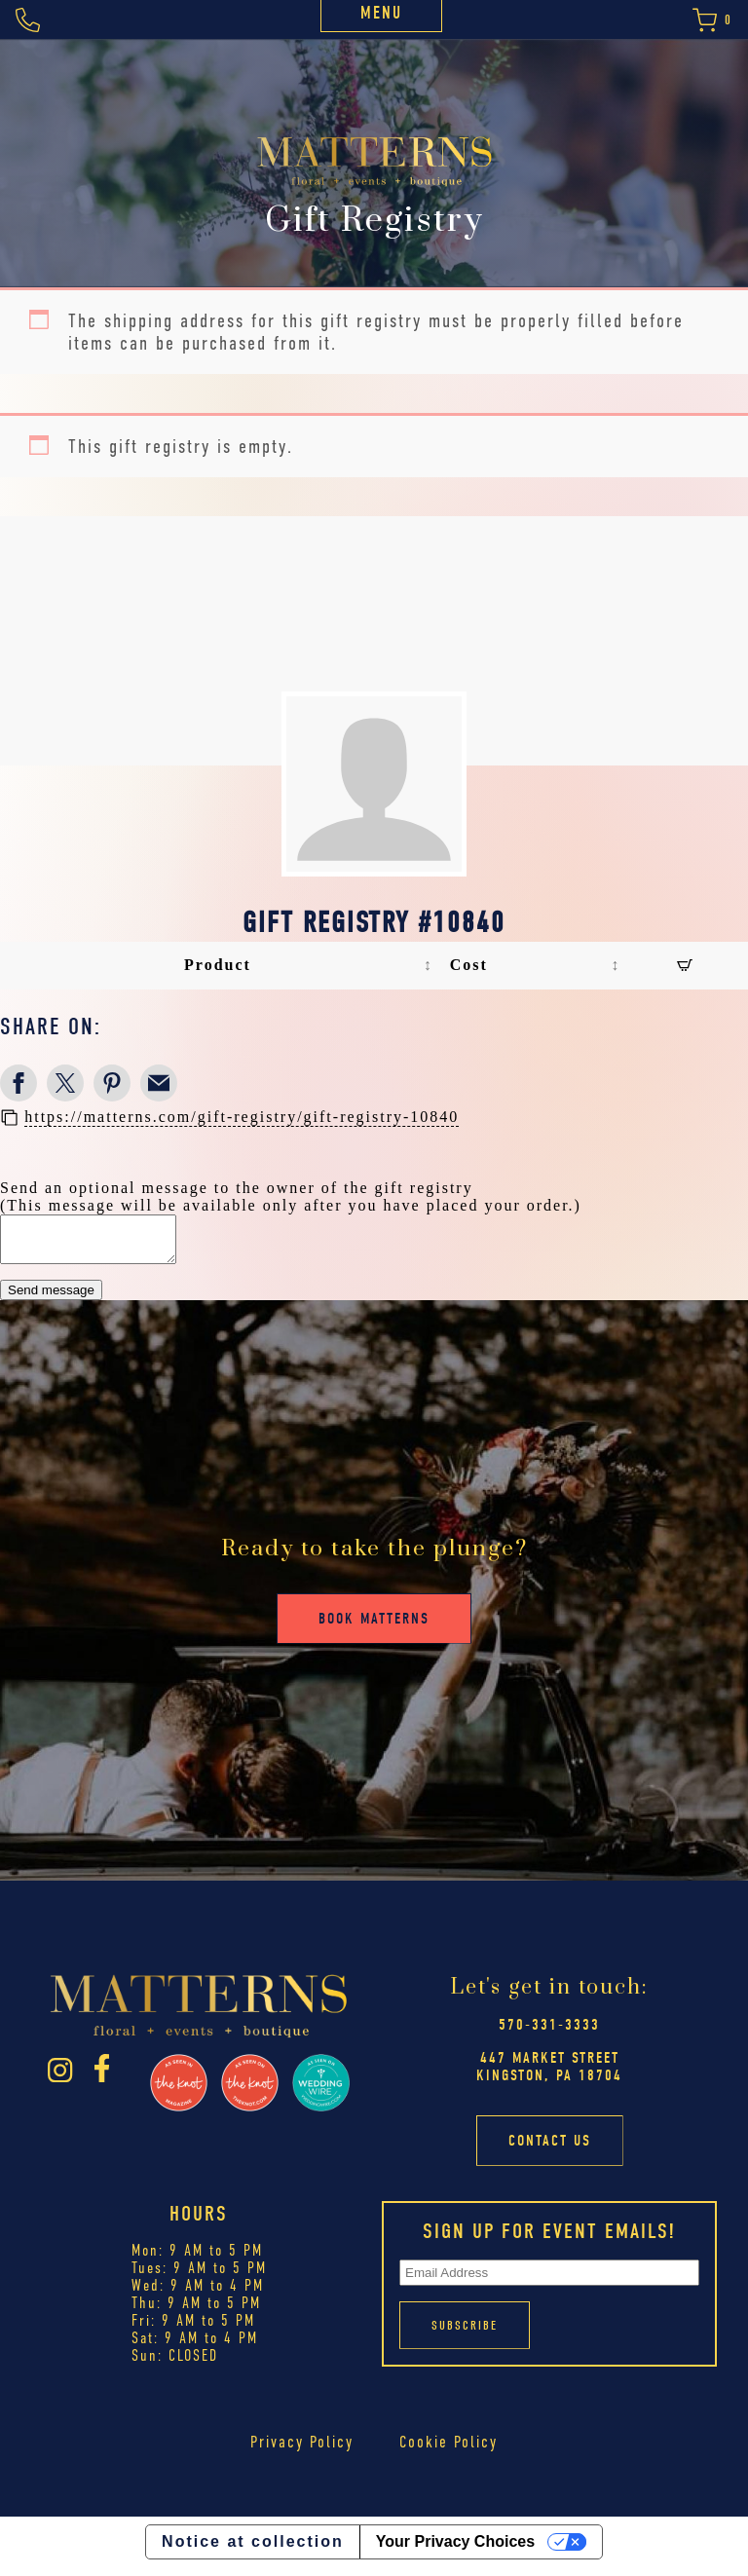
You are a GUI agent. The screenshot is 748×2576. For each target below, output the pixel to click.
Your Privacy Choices (455, 2550)
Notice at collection (253, 2550)
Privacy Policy (302, 2450)
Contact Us (549, 2149)
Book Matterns (374, 1627)
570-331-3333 (549, 2033)
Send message (51, 1298)
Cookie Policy (448, 2450)
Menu (381, 13)
